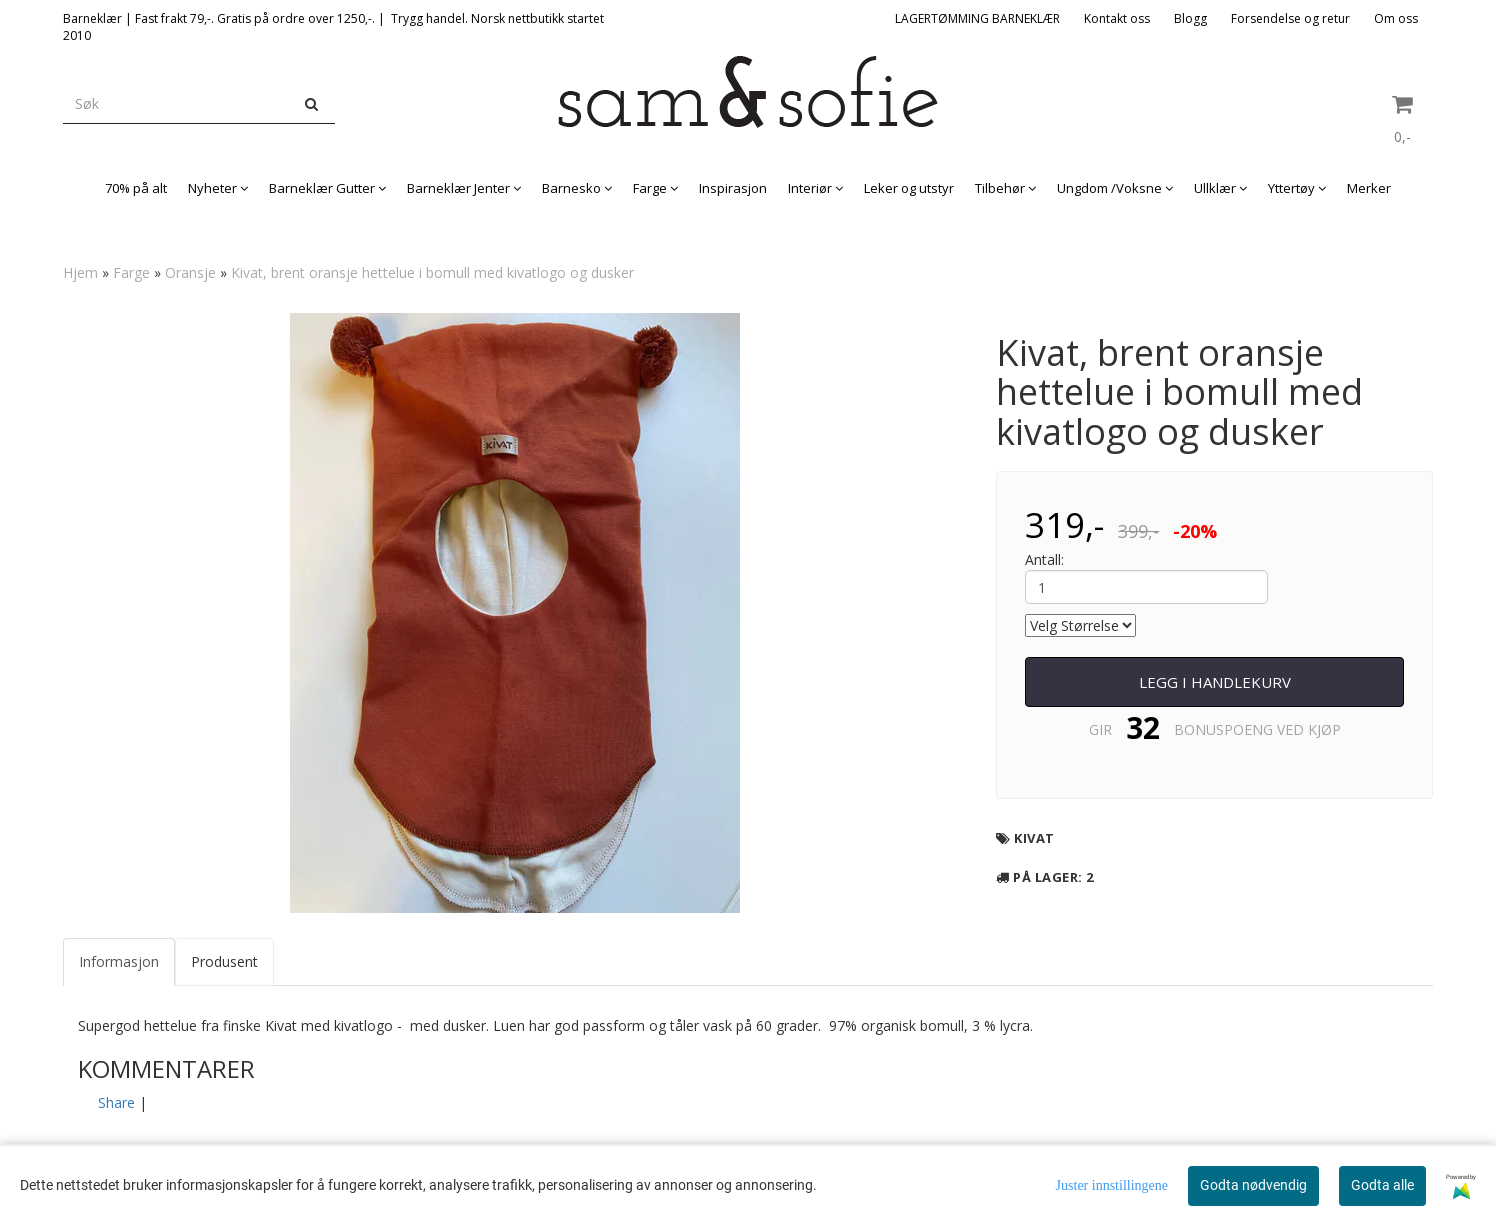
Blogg (1190, 18)
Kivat (1034, 838)
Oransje (190, 272)
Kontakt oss (1117, 18)
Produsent (224, 961)
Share (116, 1102)
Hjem (80, 272)
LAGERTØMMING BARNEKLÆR (977, 18)
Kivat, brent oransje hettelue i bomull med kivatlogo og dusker (432, 272)
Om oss (1396, 18)
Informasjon (119, 961)
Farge (131, 272)
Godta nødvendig (1253, 1185)
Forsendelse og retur (1290, 18)
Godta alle (1382, 1185)
